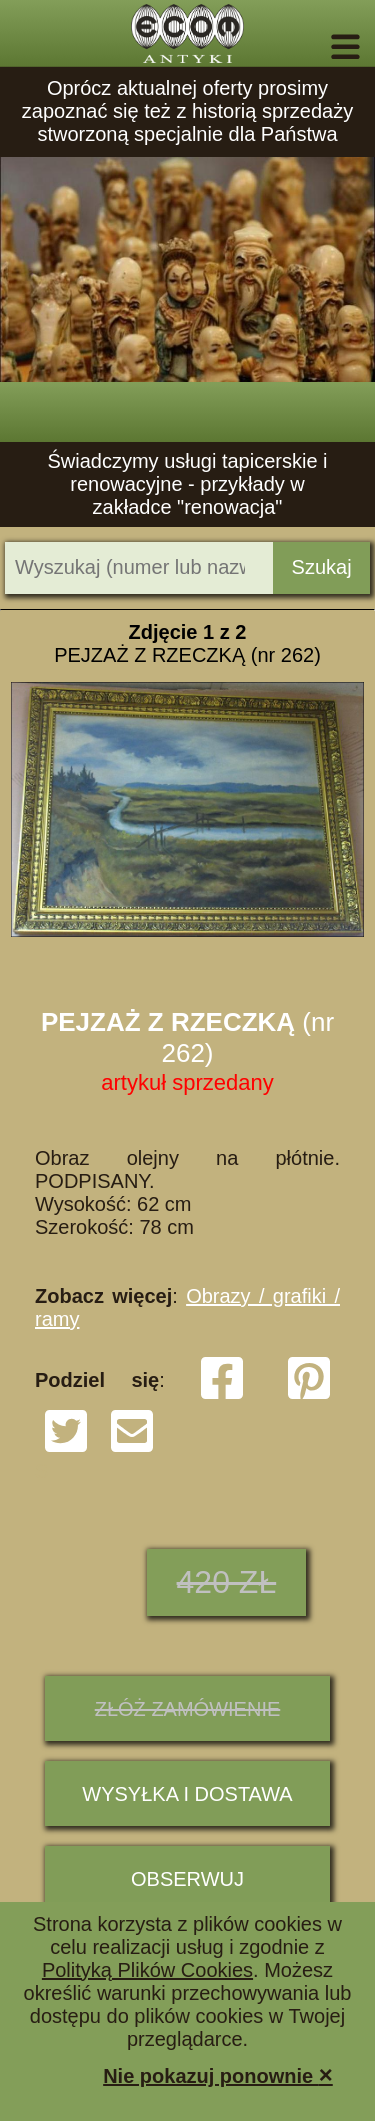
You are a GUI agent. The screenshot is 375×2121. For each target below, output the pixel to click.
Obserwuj (187, 1879)
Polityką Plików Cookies (147, 1970)
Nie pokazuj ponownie (218, 2074)
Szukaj (322, 567)
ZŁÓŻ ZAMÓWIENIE (188, 1709)
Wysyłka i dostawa (187, 1794)
